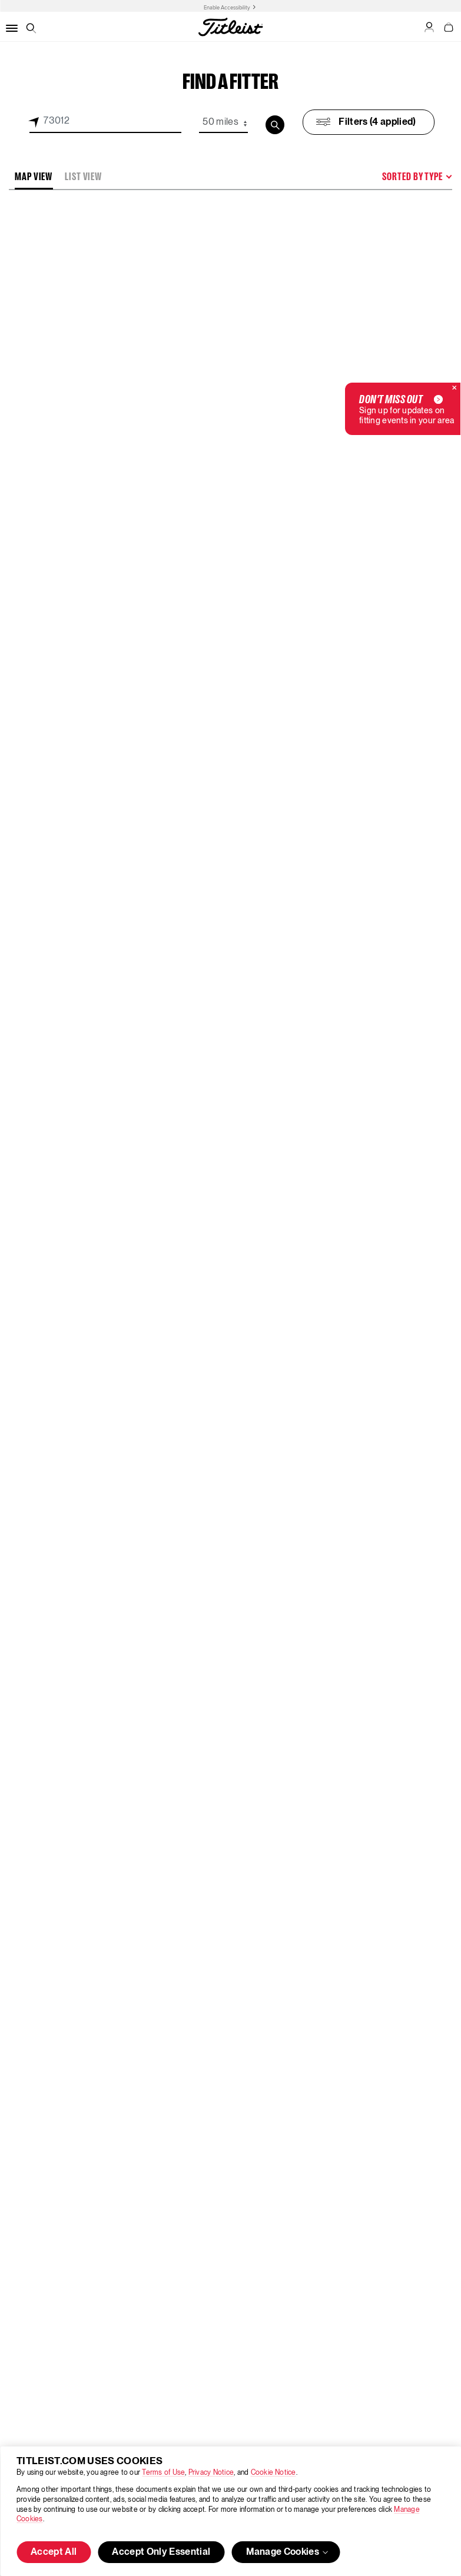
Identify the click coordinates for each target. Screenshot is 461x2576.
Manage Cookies (288, 2552)
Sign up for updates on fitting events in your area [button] (407, 408)
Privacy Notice (211, 2472)
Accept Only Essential (161, 2552)
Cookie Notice (273, 2472)
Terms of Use (163, 2472)
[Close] (454, 388)
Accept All (54, 2552)
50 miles (220, 122)
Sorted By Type (412, 176)
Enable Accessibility (227, 7)
